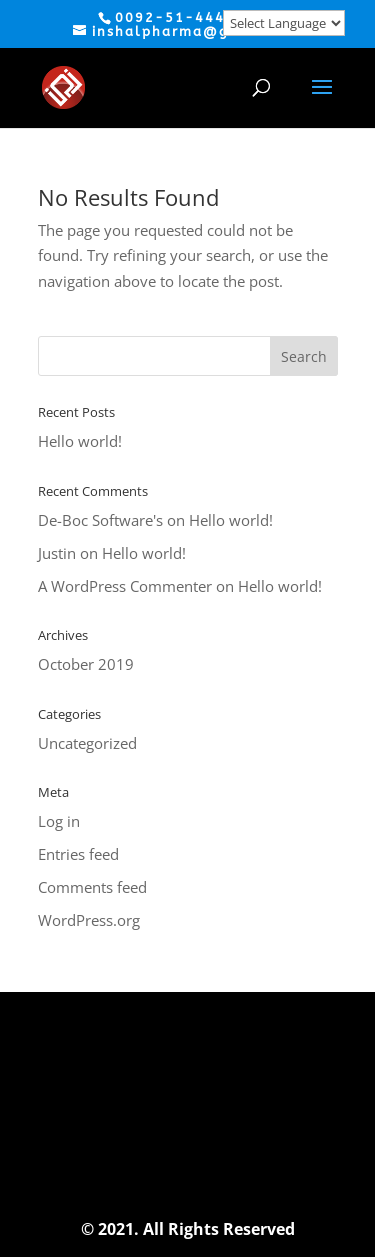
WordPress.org (89, 920)
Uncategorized (87, 743)
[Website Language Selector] (284, 23)
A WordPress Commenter (125, 586)
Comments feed (92, 887)
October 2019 (86, 664)
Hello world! (80, 441)
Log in (59, 821)
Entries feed (78, 854)
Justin (57, 553)
